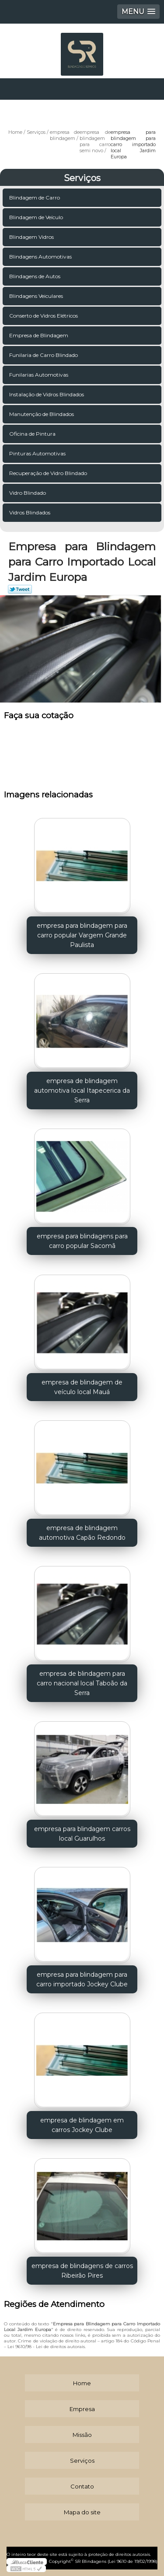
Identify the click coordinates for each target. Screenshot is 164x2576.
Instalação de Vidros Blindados (47, 394)
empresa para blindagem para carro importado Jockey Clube (82, 1979)
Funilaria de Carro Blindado (44, 355)
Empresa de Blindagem (39, 335)
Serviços (82, 178)
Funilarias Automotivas (39, 374)
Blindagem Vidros (32, 237)
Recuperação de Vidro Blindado (48, 473)
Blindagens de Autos (35, 276)
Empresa (82, 2408)
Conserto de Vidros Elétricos (44, 315)
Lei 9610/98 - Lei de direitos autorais (46, 2346)
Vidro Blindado (28, 492)
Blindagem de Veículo (36, 217)
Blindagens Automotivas (41, 256)
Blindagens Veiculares (36, 296)
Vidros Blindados (30, 512)
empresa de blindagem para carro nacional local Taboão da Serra (82, 1683)
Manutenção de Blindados (42, 414)
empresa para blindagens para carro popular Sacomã (82, 1241)
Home (82, 2383)
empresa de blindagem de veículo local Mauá (82, 1387)
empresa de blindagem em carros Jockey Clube (82, 2125)
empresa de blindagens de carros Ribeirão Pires (82, 2270)
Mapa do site (82, 2512)
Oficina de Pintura (33, 433)
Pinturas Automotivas (38, 453)
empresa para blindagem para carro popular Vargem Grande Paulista (82, 935)
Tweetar (20, 589)
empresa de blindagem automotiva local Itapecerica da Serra (82, 1090)
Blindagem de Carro (35, 197)
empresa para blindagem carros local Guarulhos (82, 1833)
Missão (82, 2434)
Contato (82, 2486)
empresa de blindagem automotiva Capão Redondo (82, 1532)
